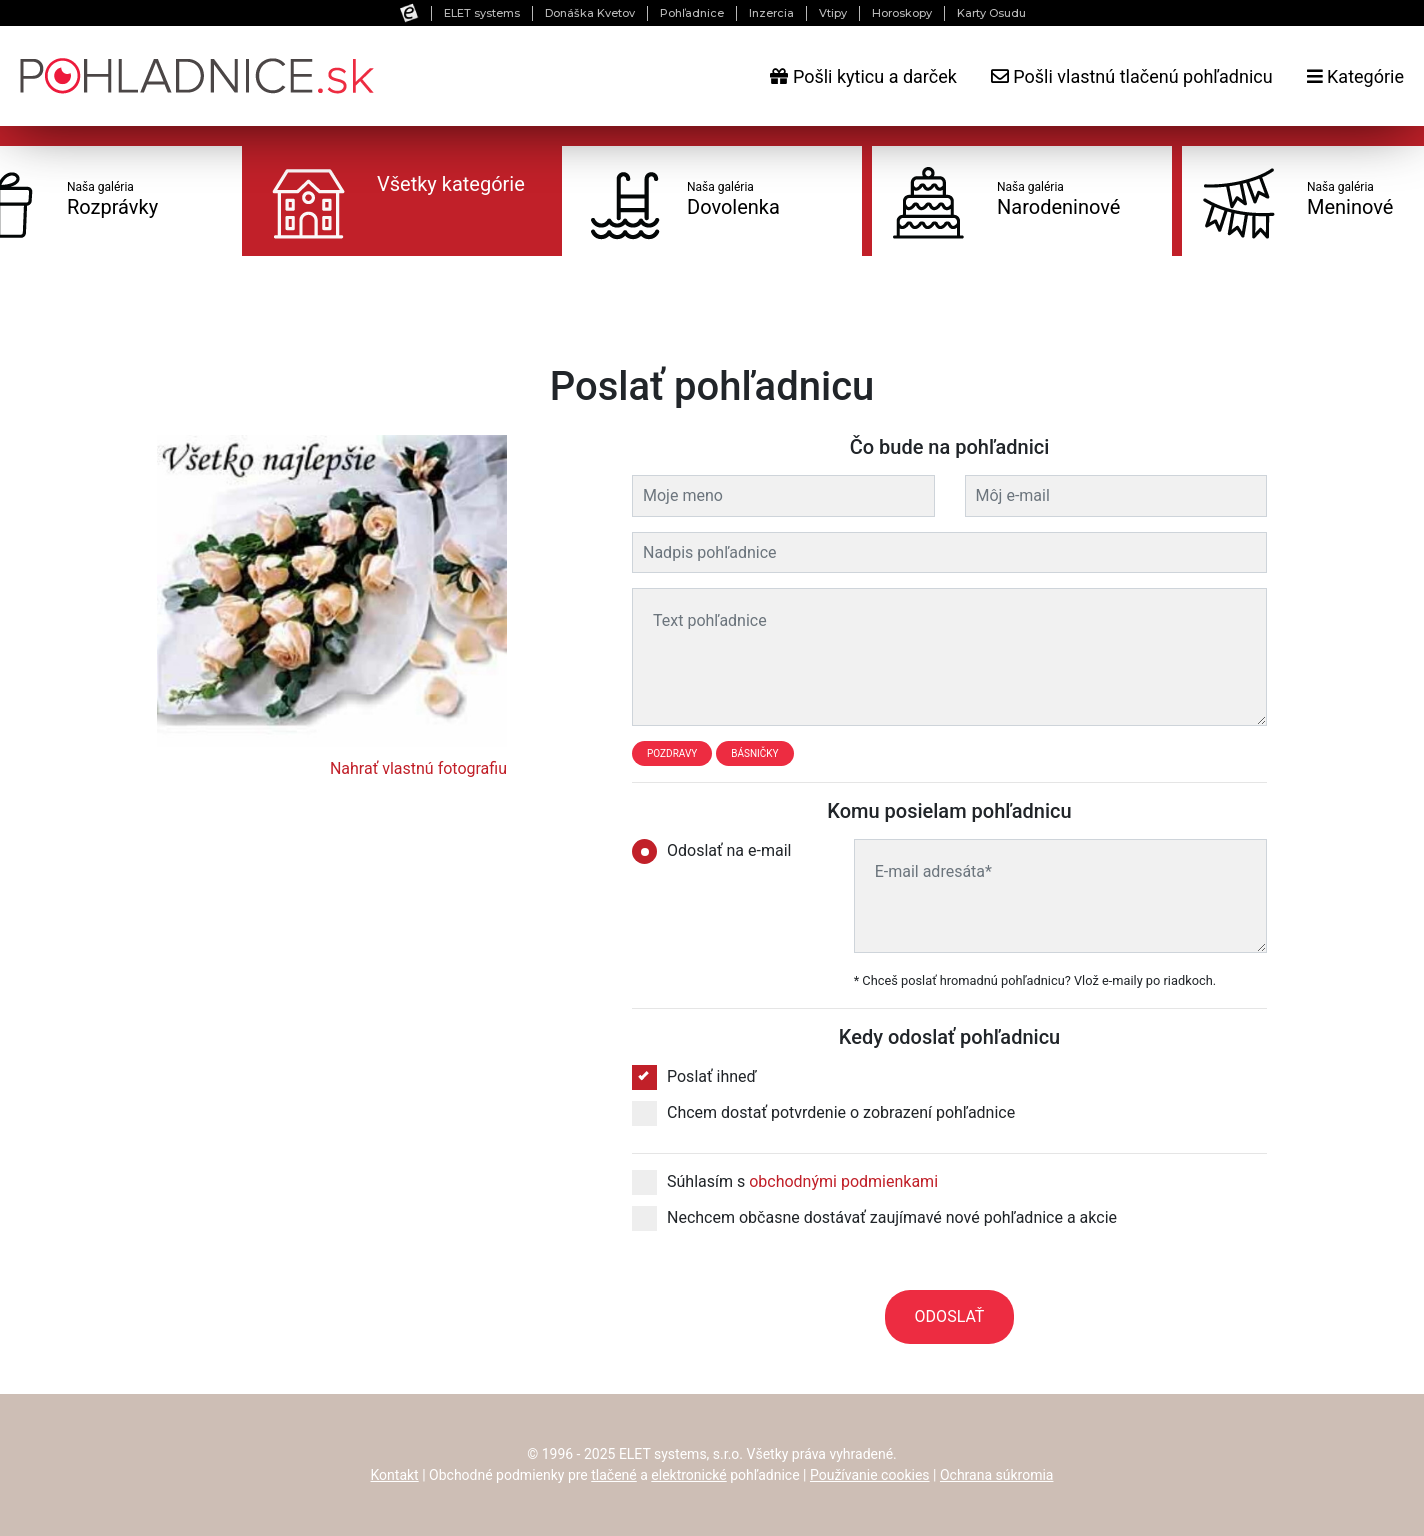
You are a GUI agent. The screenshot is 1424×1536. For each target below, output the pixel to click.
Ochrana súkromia (997, 1475)
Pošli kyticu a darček (863, 76)
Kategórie (1355, 76)
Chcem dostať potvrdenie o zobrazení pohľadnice (823, 1113)
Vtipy (833, 13)
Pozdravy (672, 753)
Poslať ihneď (694, 1077)
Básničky (754, 753)
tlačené (614, 1475)
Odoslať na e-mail (718, 851)
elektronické (688, 1475)
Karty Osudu (991, 13)
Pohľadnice (692, 13)
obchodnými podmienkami (843, 1181)
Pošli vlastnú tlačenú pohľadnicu (1132, 76)
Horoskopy (902, 13)
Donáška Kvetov (590, 13)
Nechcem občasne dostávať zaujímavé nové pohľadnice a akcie (874, 1218)
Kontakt (395, 1475)
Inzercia (771, 13)
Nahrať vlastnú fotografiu (418, 768)
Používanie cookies (870, 1475)
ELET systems (482, 13)
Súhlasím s (785, 1182)
